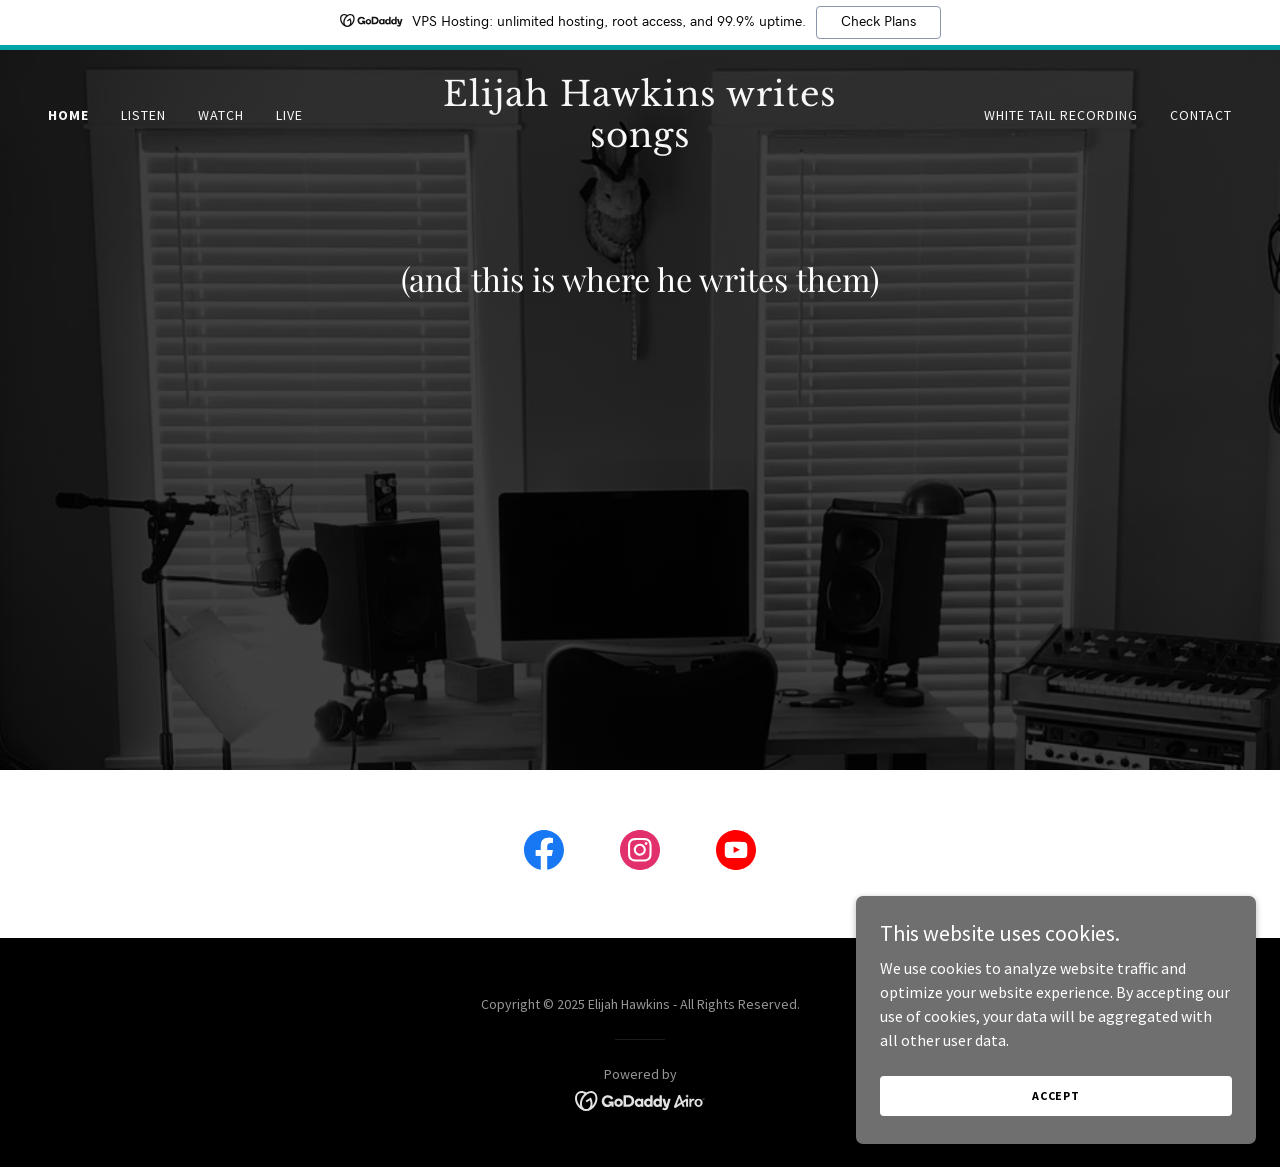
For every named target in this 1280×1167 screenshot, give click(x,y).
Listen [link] (143, 115)
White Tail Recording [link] (1061, 115)
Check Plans (878, 22)
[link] (640, 141)
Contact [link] (1201, 115)
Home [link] (68, 115)
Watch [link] (221, 115)
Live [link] (289, 115)
